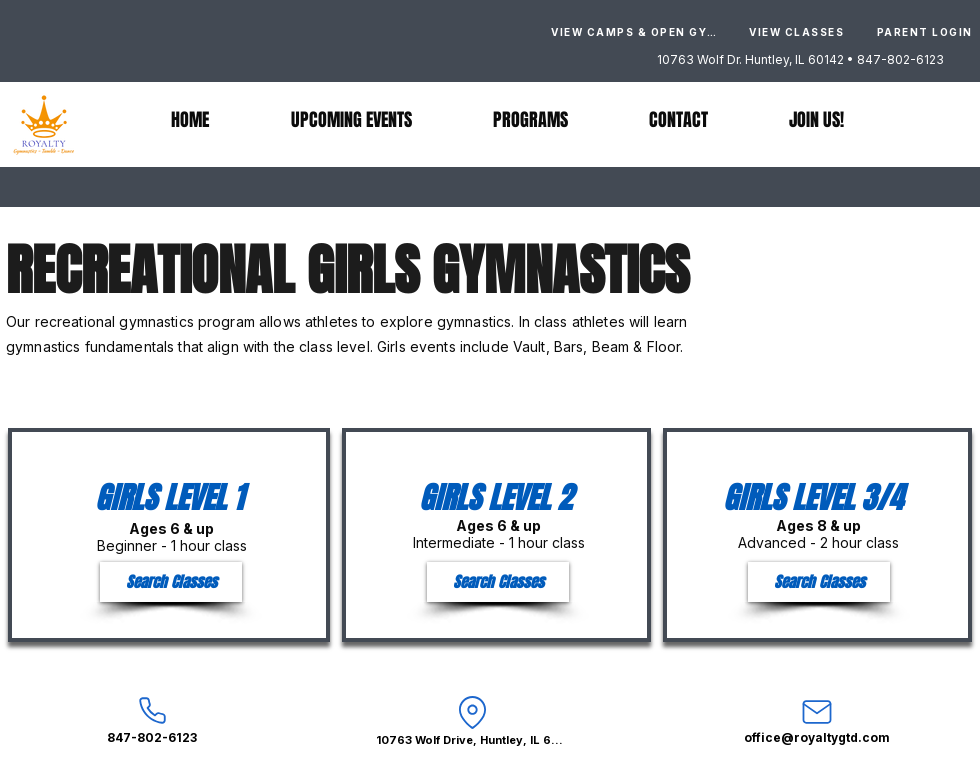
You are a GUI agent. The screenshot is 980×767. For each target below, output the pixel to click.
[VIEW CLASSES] (796, 32)
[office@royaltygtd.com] (817, 719)
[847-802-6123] (152, 719)
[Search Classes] (171, 582)
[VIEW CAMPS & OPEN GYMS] (638, 32)
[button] (530, 120)
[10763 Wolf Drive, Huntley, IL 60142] (472, 719)
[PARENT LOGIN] (924, 32)
